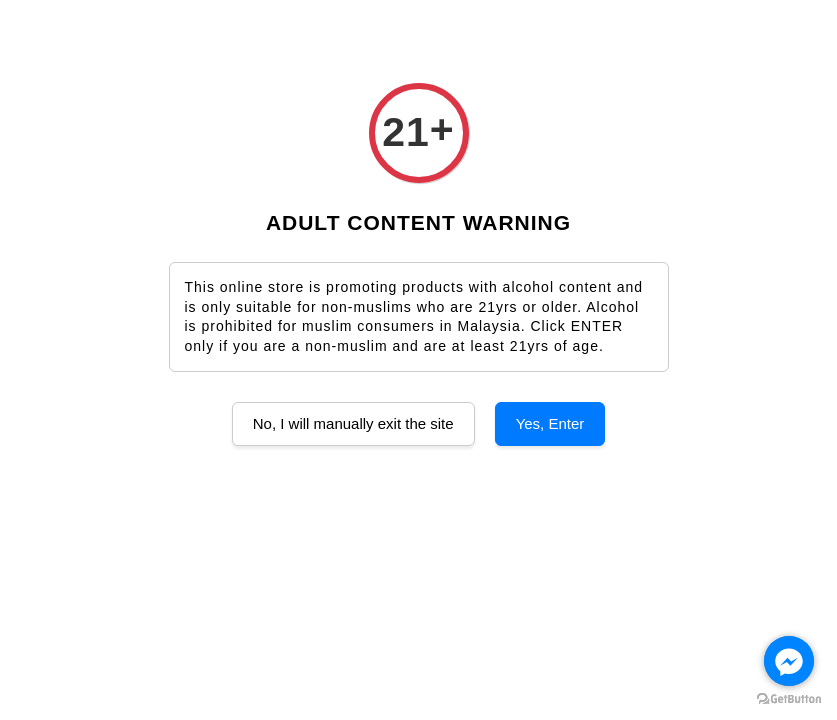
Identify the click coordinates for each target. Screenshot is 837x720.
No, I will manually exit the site (353, 423)
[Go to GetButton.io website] (789, 699)
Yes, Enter (550, 423)
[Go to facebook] (789, 661)
